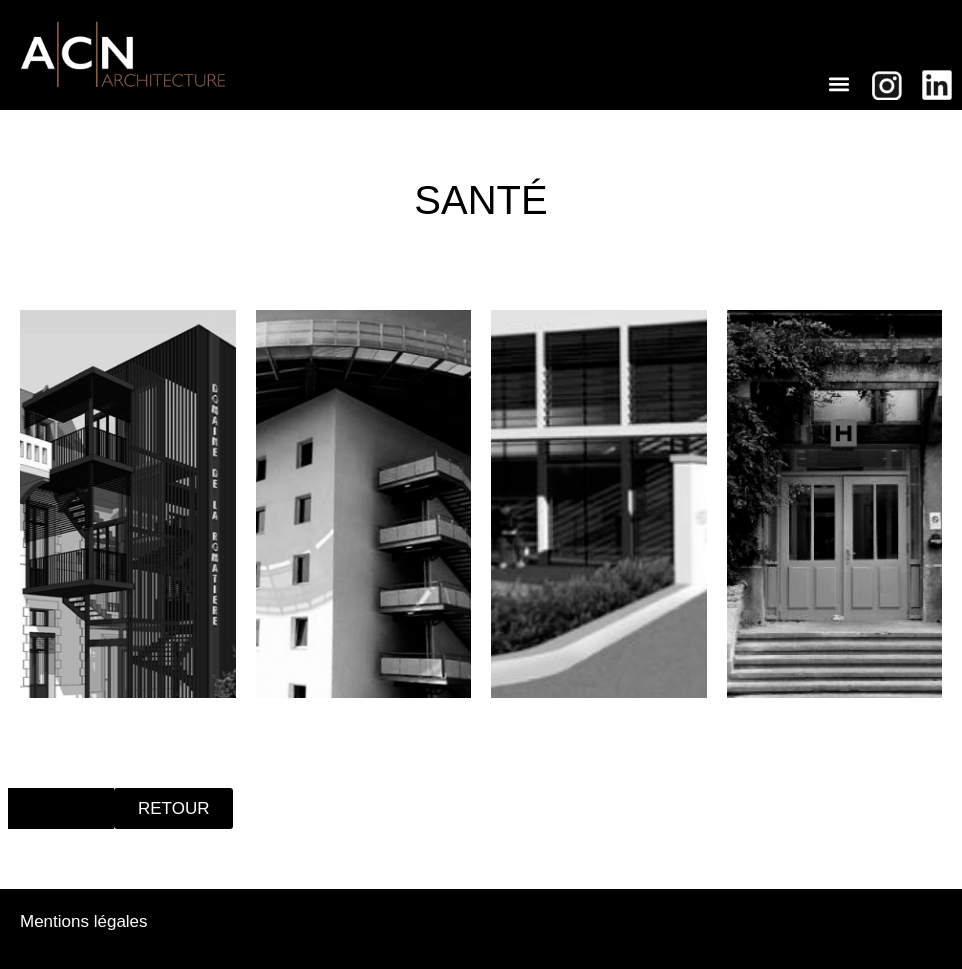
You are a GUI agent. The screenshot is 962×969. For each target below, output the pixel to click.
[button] (839, 83)
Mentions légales (84, 921)
